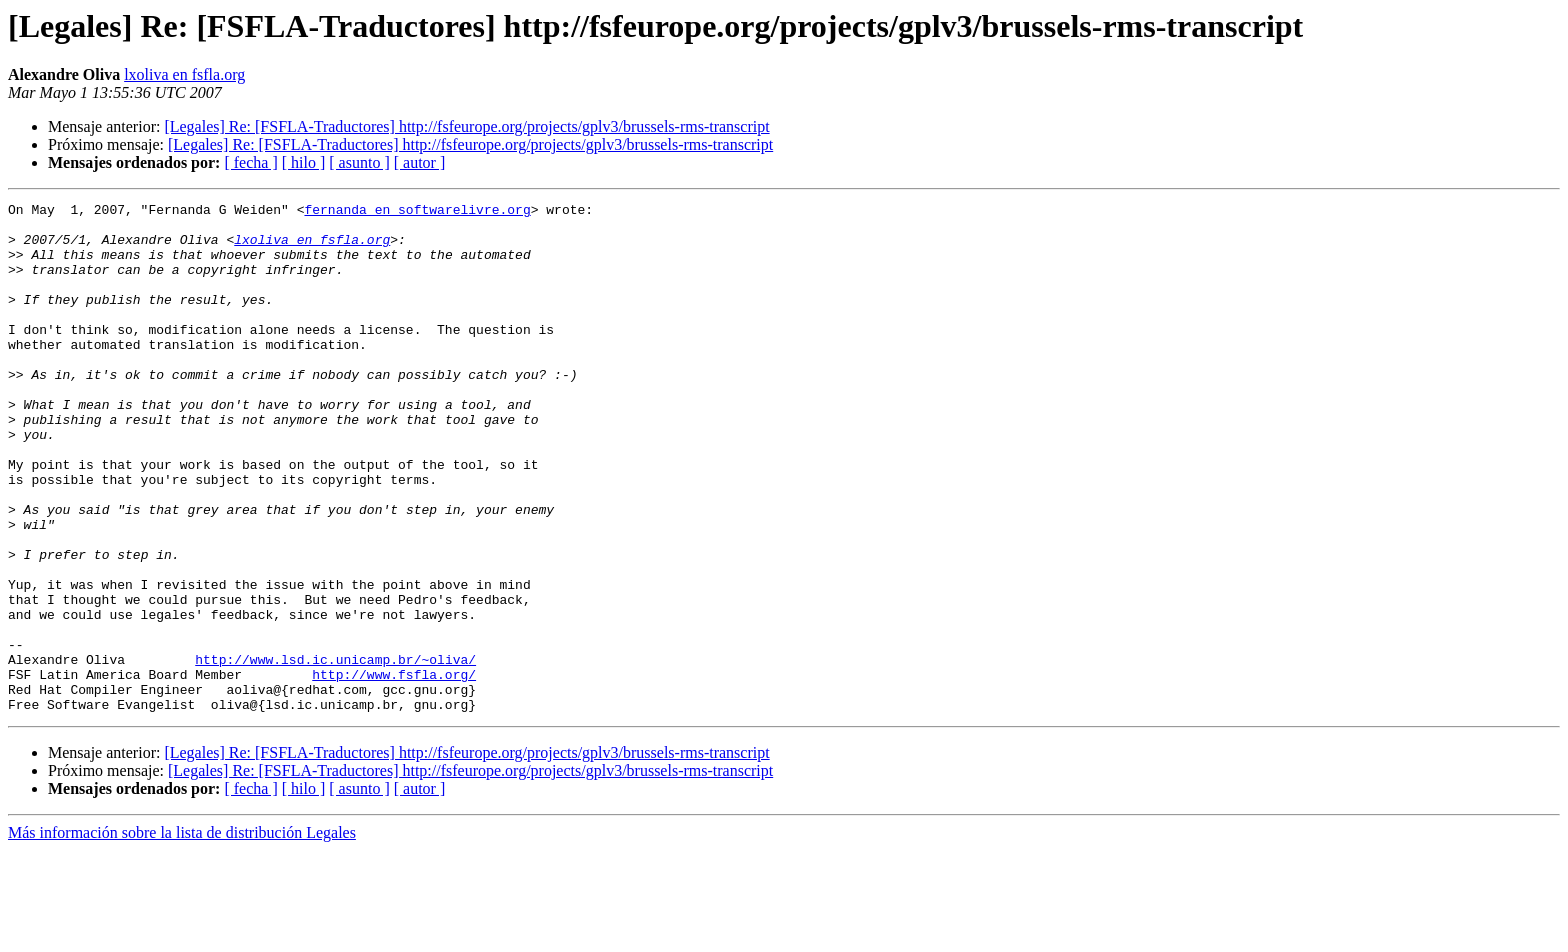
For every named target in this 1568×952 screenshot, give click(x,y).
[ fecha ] (250, 162)
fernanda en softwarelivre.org (417, 212)
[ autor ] (420, 162)
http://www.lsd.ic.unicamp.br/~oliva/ (335, 752)
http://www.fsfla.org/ (394, 770)
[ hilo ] (304, 162)
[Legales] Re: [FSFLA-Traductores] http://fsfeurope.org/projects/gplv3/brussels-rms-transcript (466, 126)
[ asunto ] (359, 162)
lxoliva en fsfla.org (184, 74)
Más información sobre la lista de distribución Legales (182, 934)
